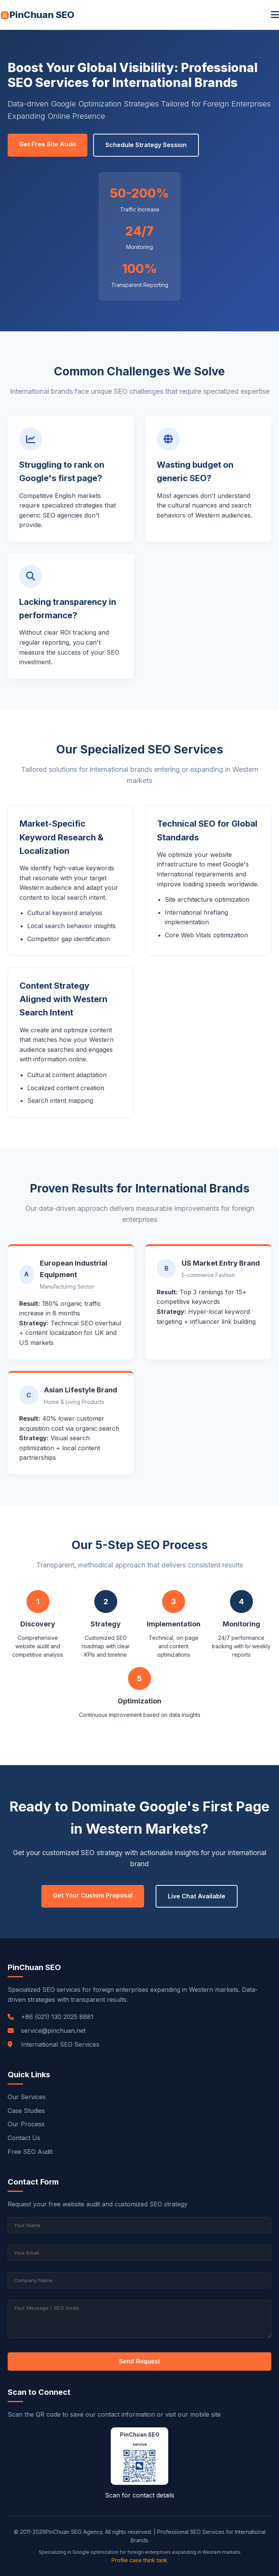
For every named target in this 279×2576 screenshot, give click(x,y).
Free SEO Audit (30, 2151)
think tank (155, 2560)
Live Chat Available (196, 1896)
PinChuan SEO (37, 14)
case (136, 2560)
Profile (120, 2560)
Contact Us (24, 2138)
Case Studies (26, 2110)
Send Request (139, 2361)
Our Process (26, 2124)
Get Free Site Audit (47, 144)
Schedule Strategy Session (146, 145)
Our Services (27, 2097)
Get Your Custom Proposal (93, 1895)
